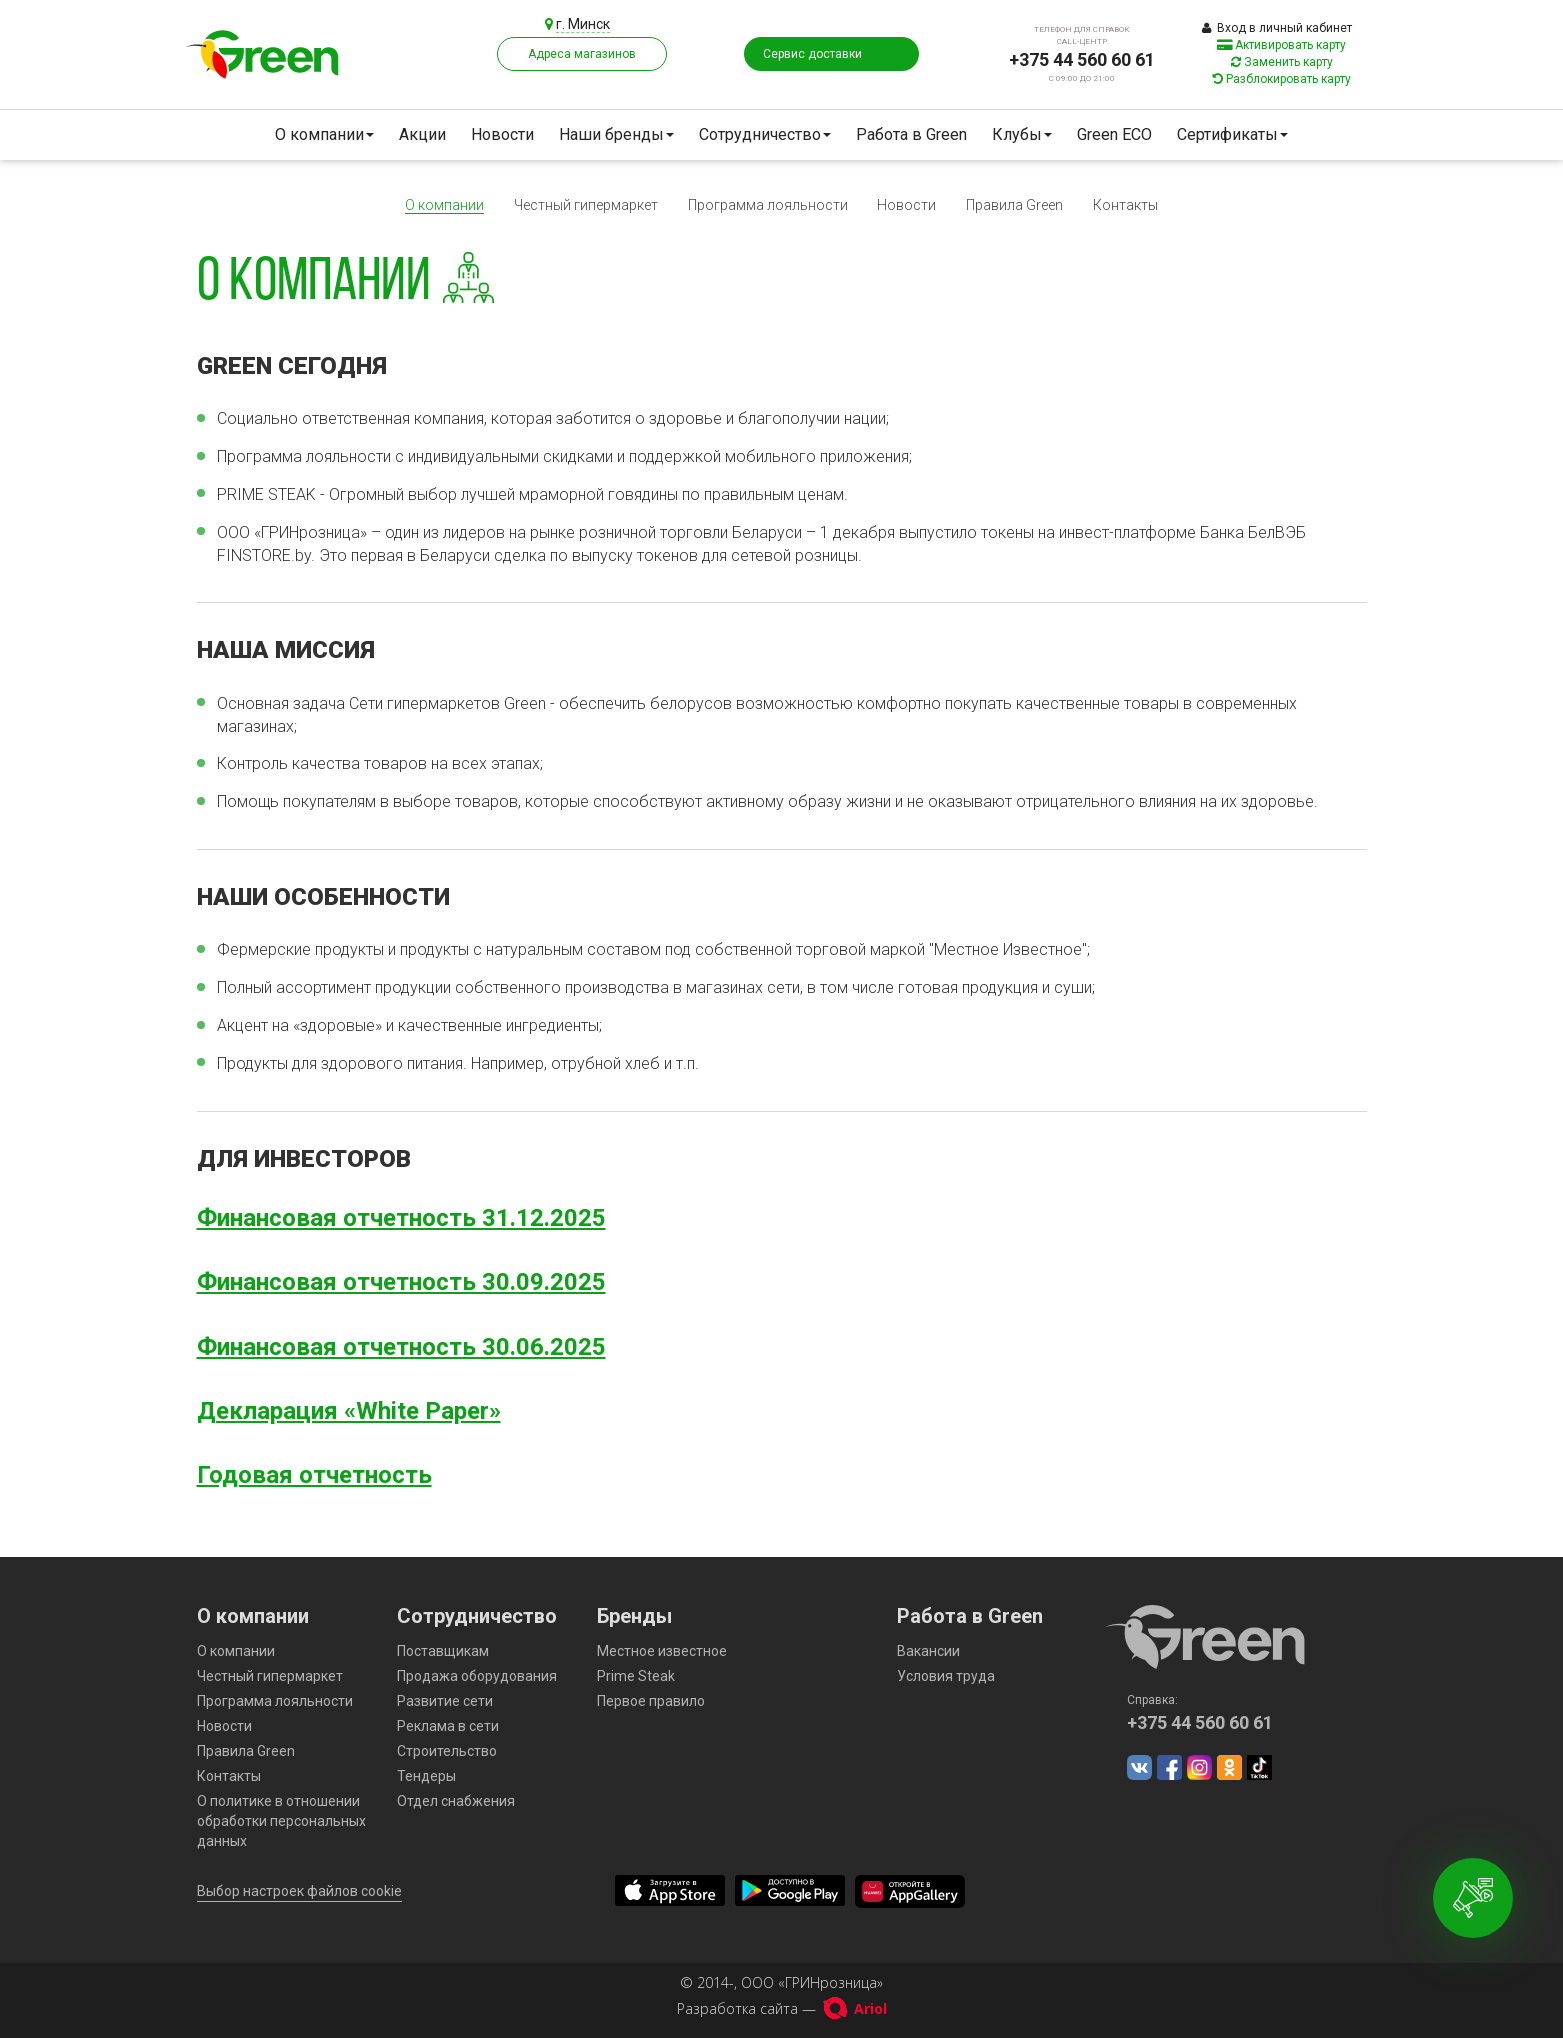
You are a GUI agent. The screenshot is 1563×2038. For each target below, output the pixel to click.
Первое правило (651, 1701)
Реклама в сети (448, 1726)
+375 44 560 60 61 (1082, 59)
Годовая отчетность (314, 1475)
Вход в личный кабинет (1277, 28)
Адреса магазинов (582, 54)
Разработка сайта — (782, 2008)
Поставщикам (443, 1651)
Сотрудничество (765, 134)
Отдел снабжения (456, 1801)
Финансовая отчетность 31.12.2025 (401, 1218)
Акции (422, 134)
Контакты (1125, 205)
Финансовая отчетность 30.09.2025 (401, 1282)
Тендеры (426, 1776)
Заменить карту (1282, 62)
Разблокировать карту (1282, 79)
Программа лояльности (768, 205)
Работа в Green (911, 134)
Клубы (1022, 134)
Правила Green (1014, 205)
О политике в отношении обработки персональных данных (281, 1821)
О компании (324, 134)
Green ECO (1114, 134)
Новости (502, 134)
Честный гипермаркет (586, 205)
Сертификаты (1232, 134)
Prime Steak (636, 1676)
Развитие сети (445, 1701)
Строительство (447, 1751)
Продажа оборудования (477, 1676)
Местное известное (662, 1651)
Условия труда (946, 1676)
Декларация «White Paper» (349, 1411)
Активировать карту (1281, 45)
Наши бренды (616, 134)
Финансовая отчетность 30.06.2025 (401, 1347)
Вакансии (928, 1651)
